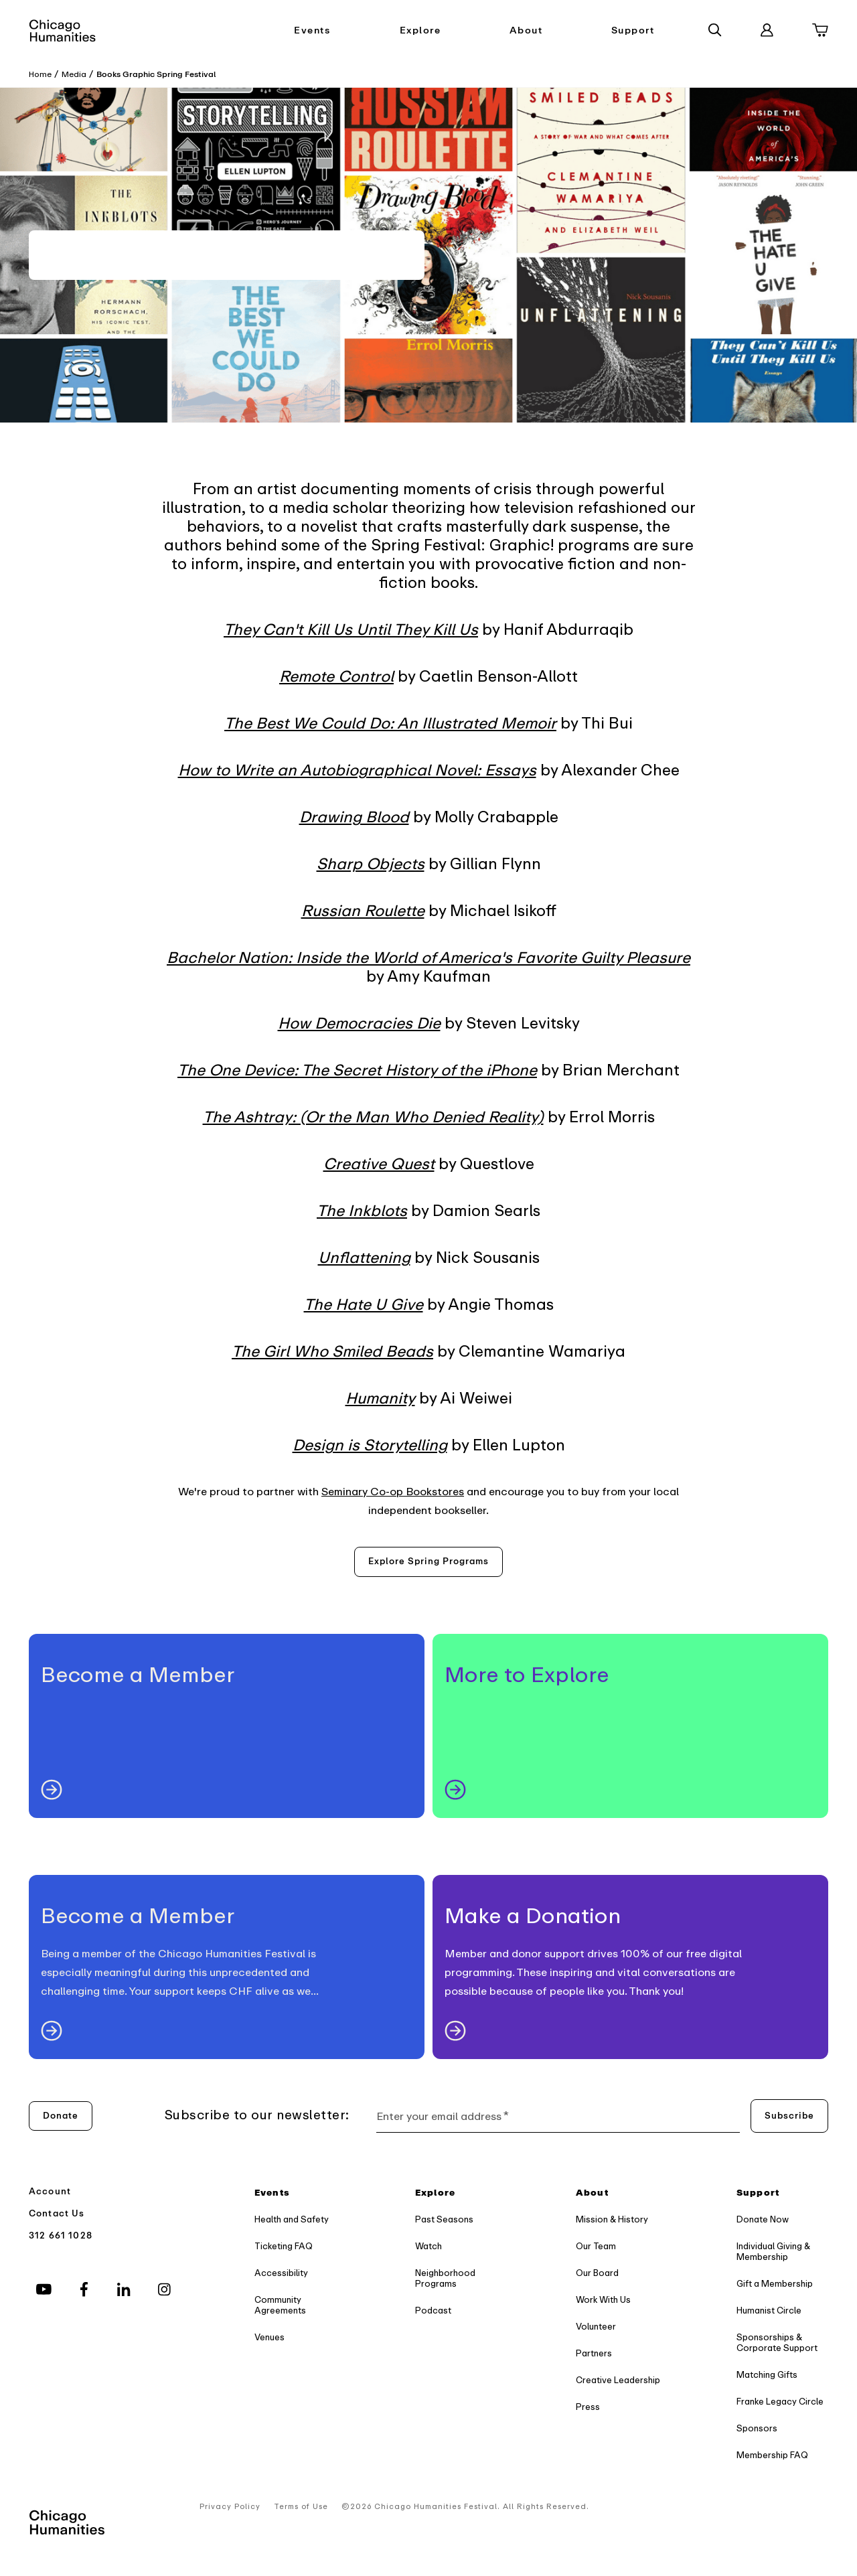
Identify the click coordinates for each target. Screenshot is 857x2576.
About (526, 30)
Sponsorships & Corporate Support (776, 2342)
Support (633, 30)
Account (50, 2191)
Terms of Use (301, 2506)
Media (74, 74)
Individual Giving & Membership (773, 2251)
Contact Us (57, 2213)
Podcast (433, 2310)
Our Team (596, 2246)
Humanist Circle (768, 2310)
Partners (594, 2353)
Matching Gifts (766, 2374)
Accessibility (281, 2273)
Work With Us (603, 2299)
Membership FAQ (772, 2455)
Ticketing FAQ (283, 2246)
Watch (428, 2246)
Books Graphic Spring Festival (156, 74)
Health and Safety (291, 2219)
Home (40, 74)
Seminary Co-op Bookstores (392, 1492)
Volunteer (596, 2326)
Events (312, 30)
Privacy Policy (230, 2506)
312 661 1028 (60, 2235)
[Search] (715, 30)
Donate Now (762, 2219)
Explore (420, 30)
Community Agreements (280, 2305)
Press (588, 2407)
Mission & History (612, 2219)
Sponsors (756, 2428)
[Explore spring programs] (428, 1562)
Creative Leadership (618, 2380)
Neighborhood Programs (445, 2278)
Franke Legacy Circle (780, 2401)
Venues (269, 2337)
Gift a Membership (774, 2283)
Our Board (597, 2273)
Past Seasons (444, 2219)
